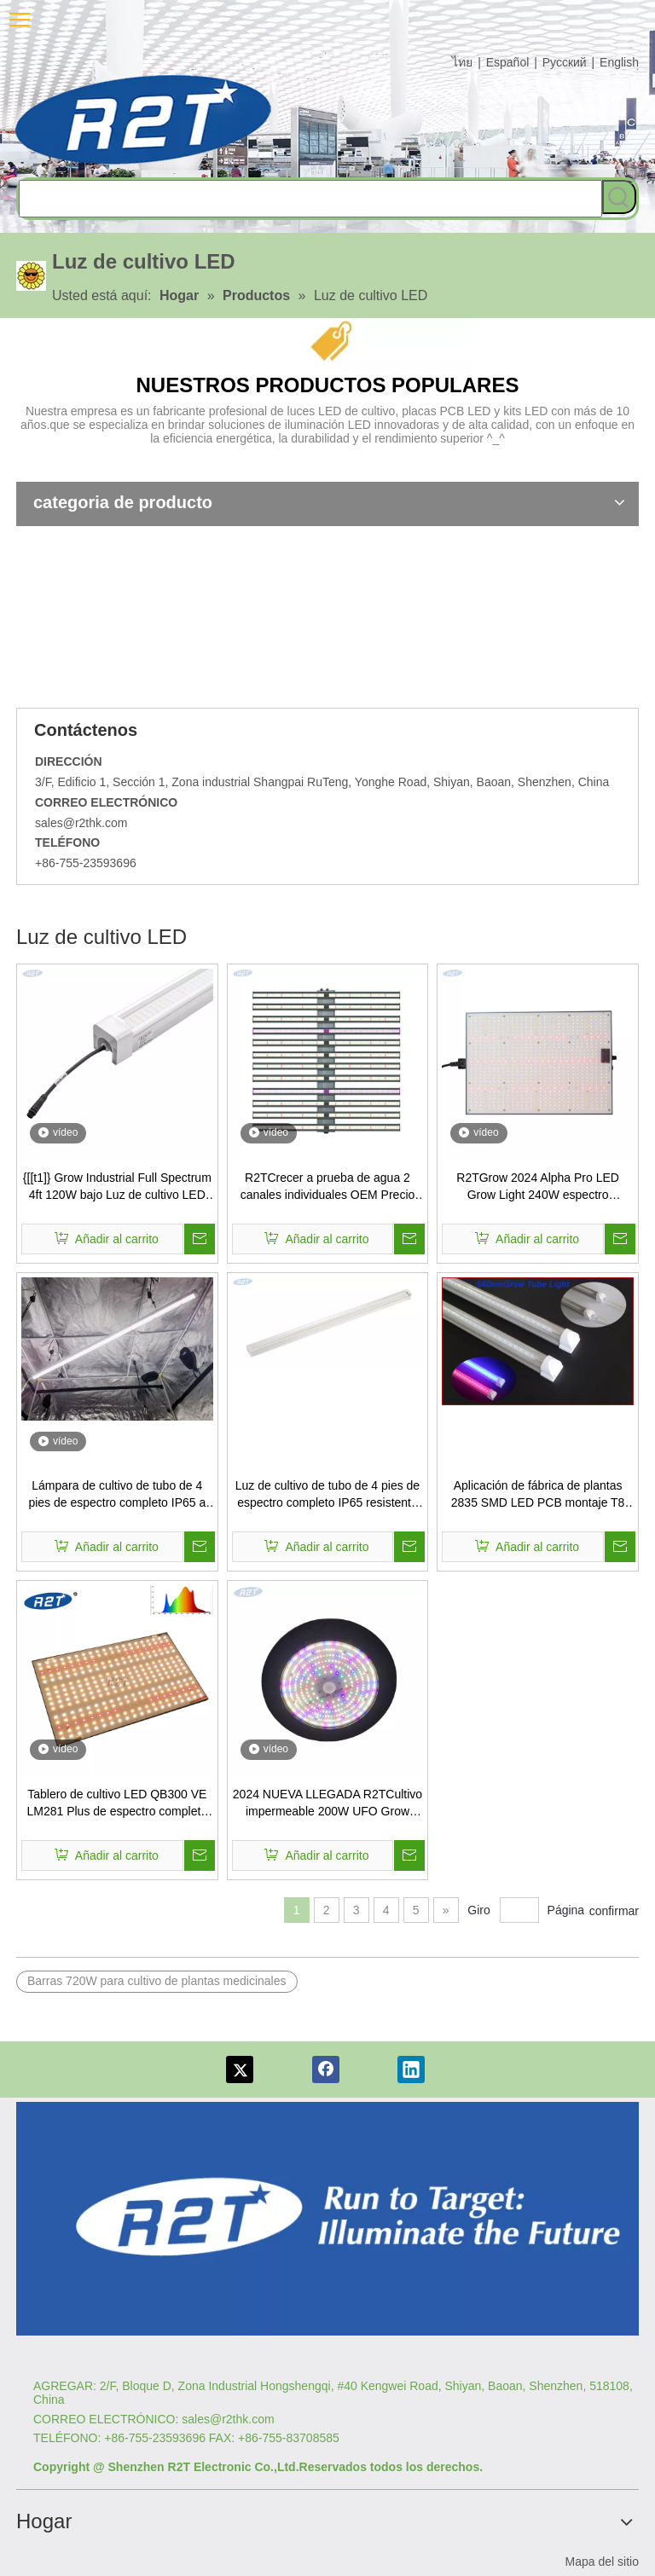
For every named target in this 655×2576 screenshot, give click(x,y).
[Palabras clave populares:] (619, 197)
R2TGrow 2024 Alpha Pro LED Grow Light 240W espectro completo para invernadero (537, 1187)
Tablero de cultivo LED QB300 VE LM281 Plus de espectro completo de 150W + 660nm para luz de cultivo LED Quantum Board (116, 1803)
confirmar (614, 1911)
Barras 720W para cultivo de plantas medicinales (157, 1981)
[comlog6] (144, 120)
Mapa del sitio (602, 2561)
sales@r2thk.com (81, 823)
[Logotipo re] (327, 2219)
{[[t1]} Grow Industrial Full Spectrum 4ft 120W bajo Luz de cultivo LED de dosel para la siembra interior (117, 1187)
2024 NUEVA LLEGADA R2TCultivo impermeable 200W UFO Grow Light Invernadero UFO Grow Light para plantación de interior (327, 1803)
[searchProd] (310, 198)
